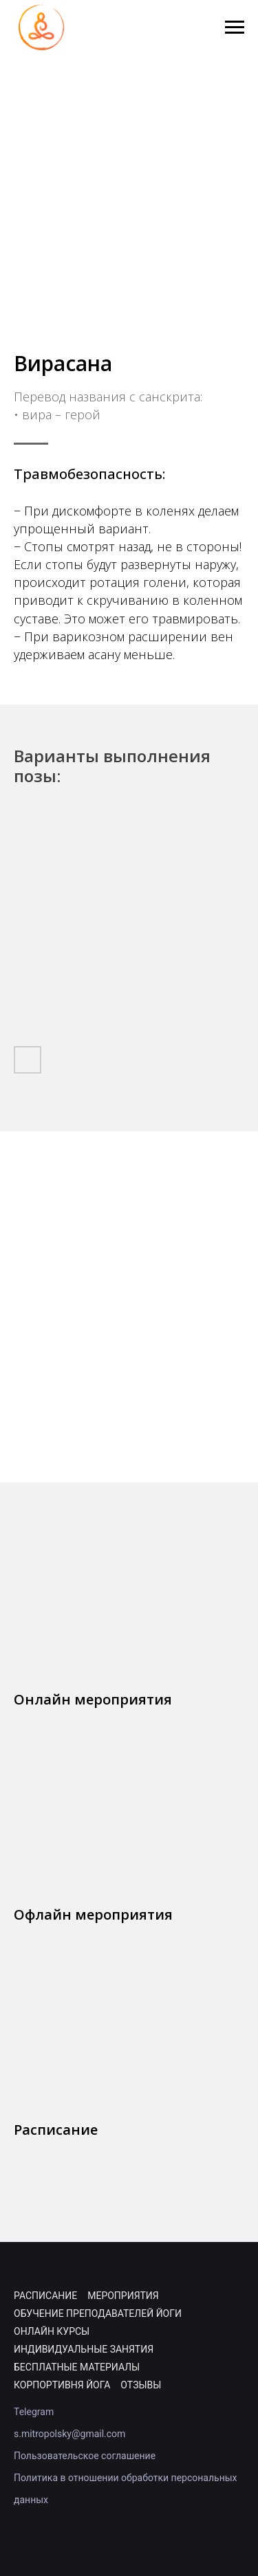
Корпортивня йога (62, 2384)
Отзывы (140, 2384)
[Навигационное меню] (234, 27)
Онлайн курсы (51, 2331)
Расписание (56, 2129)
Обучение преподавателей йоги (98, 2313)
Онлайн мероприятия (93, 1699)
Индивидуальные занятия (83, 2349)
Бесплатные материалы (77, 2367)
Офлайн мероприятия (93, 1914)
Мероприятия (122, 2295)
